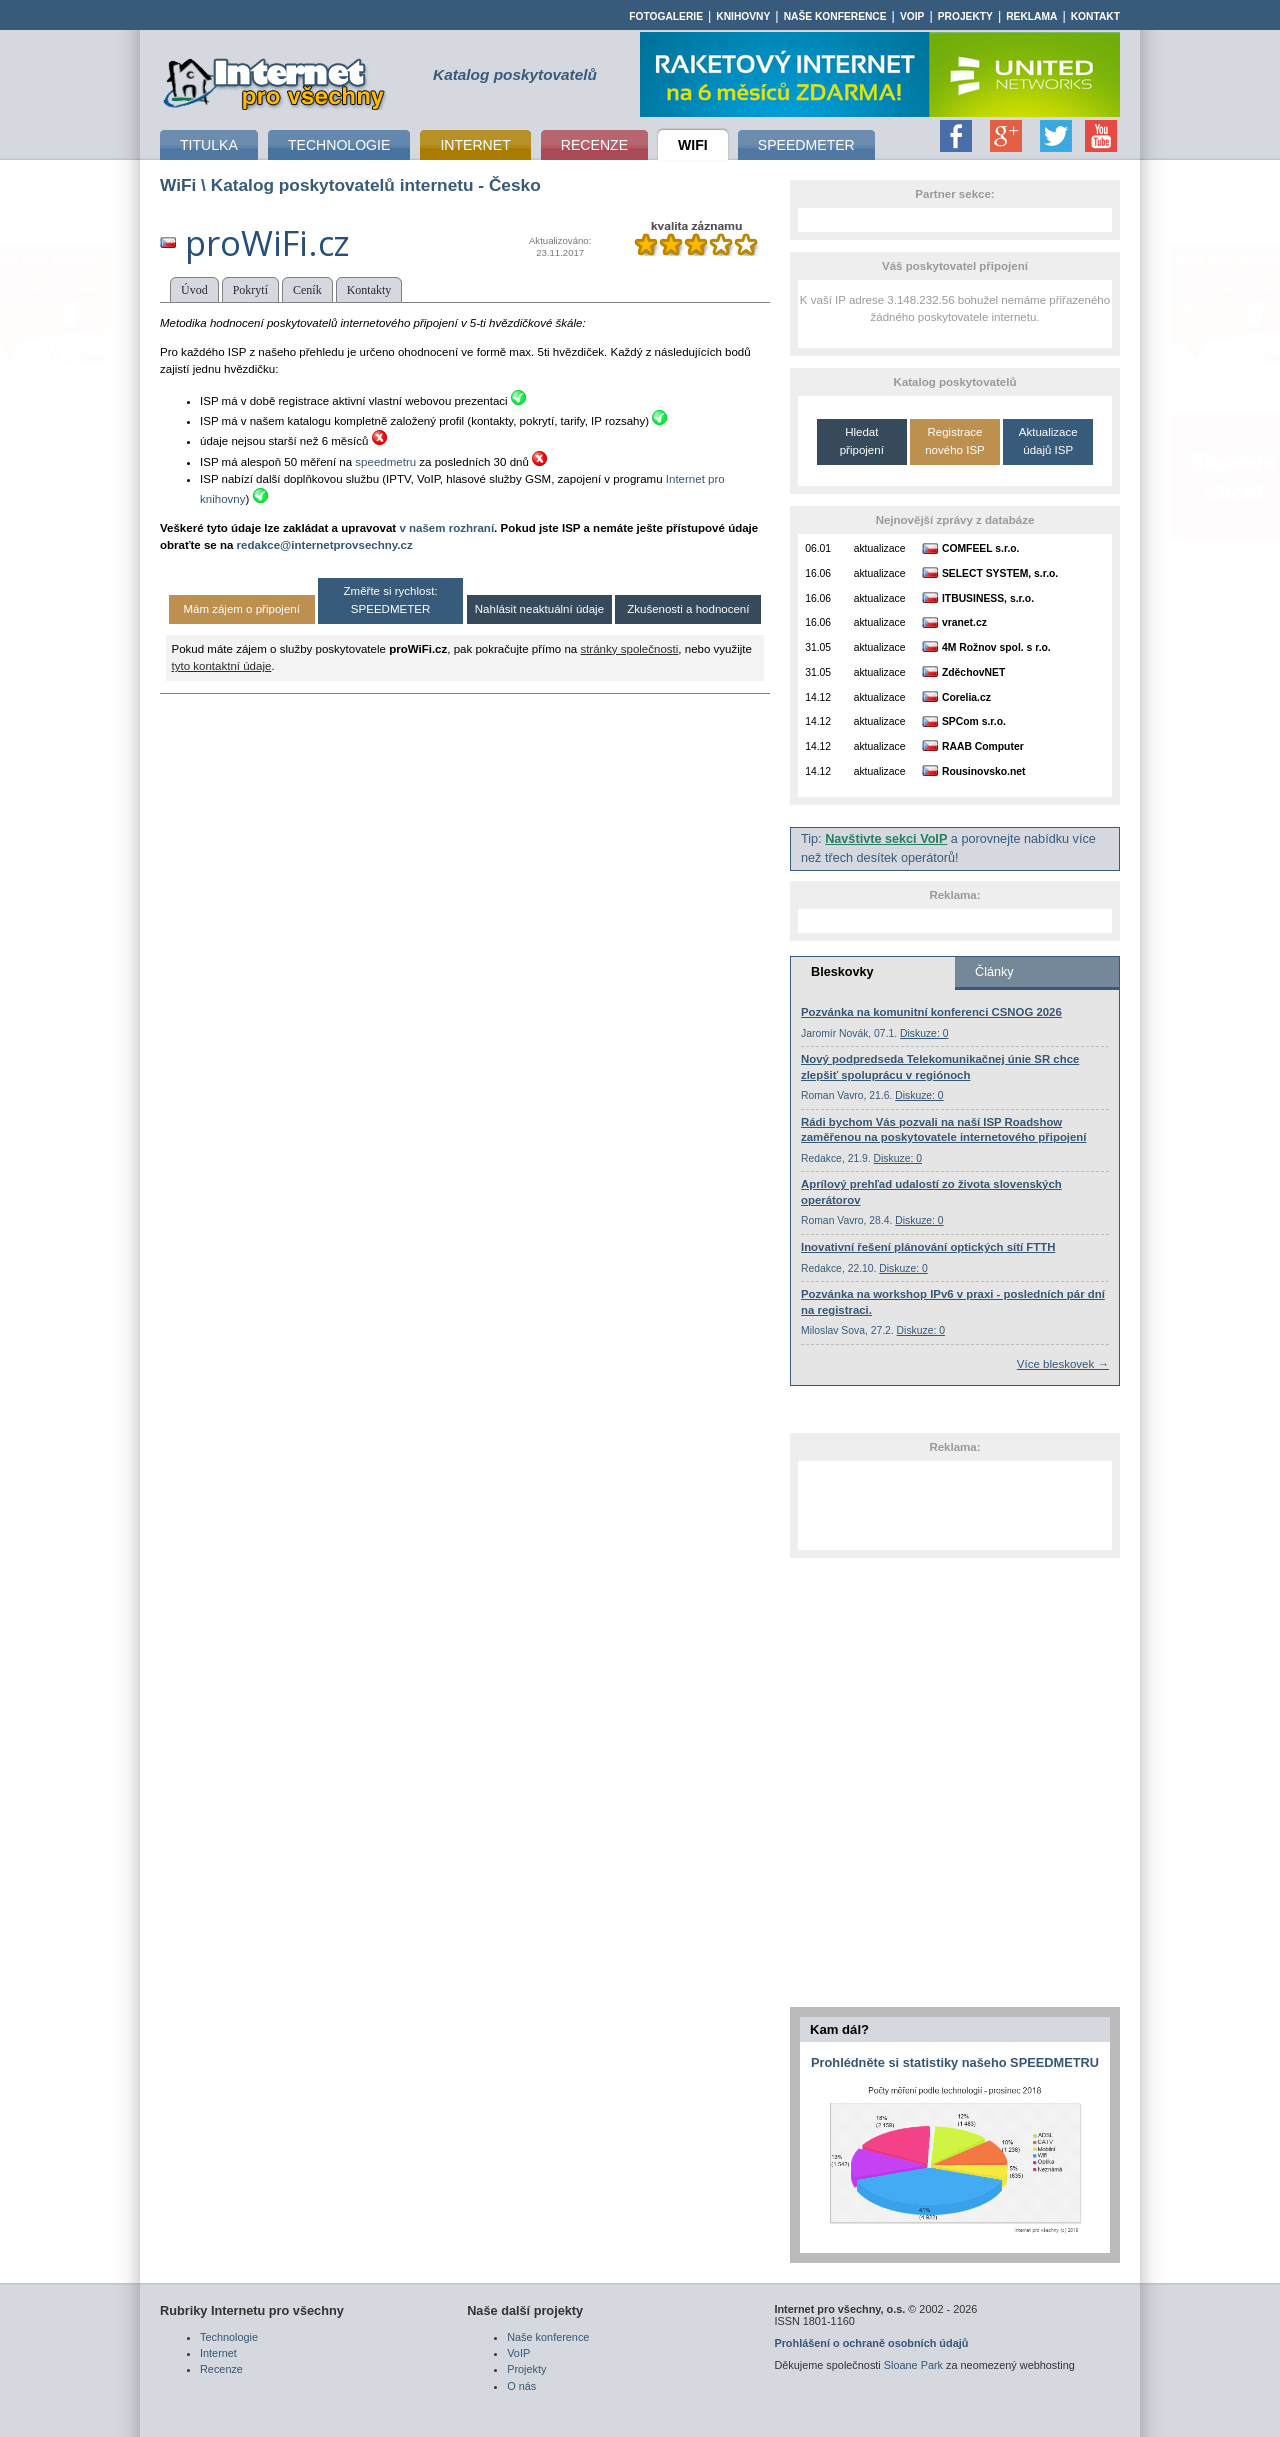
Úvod (194, 290)
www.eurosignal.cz (47, 387)
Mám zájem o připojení (241, 609)
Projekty (965, 16)
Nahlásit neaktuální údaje (539, 609)
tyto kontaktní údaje (222, 666)
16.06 (818, 573)
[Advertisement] (955, 1505)
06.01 (818, 548)
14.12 (818, 697)
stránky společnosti (629, 649)
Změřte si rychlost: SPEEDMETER (391, 599)
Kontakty (369, 290)
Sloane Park (913, 2365)
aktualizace (880, 548)
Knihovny (743, 16)
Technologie (229, 2337)
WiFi (178, 185)
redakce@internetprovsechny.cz (325, 545)
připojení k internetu (274, 81)
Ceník (307, 290)
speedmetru (385, 462)
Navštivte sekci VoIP (886, 839)
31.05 (818, 647)
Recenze (221, 2369)
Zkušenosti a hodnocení (688, 609)
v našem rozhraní (446, 528)
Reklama (1031, 16)
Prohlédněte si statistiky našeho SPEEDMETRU (955, 2062)
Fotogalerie (666, 16)
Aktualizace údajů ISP (1048, 440)
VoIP (912, 16)
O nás (521, 2386)
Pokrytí (250, 290)
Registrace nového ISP (955, 440)
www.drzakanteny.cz (1233, 556)
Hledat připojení (862, 440)
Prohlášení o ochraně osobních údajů (871, 2343)
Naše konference (835, 16)
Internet (218, 2353)
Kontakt (1095, 16)
